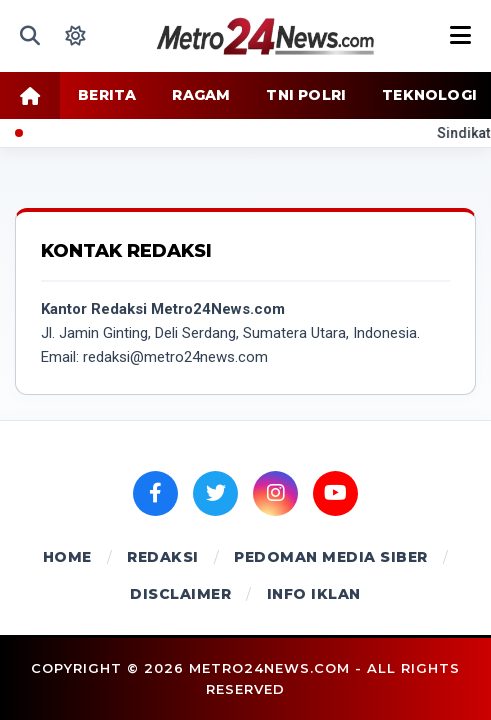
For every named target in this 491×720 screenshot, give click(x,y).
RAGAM (201, 95)
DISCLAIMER (180, 594)
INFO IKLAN (314, 594)
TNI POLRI (306, 95)
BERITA (107, 95)
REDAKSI (163, 557)
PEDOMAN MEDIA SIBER (331, 557)
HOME (67, 557)
